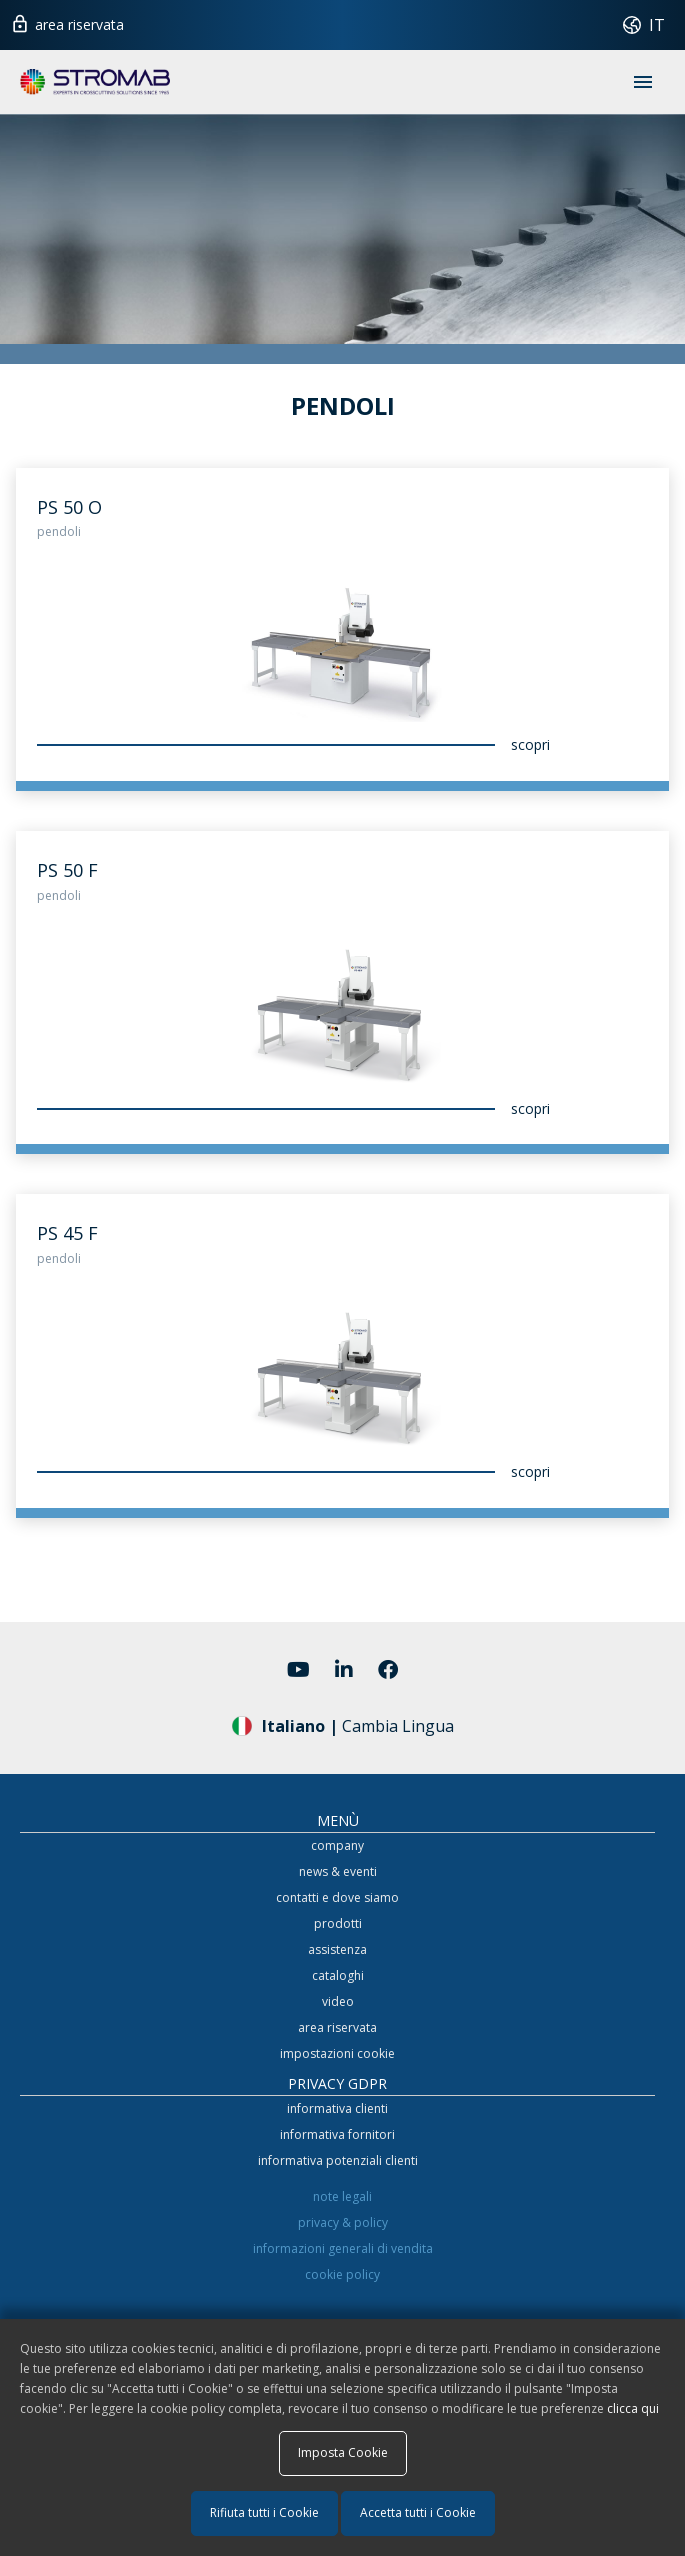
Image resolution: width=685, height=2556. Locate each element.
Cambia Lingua (343, 1725)
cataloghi (338, 1975)
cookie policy (342, 2274)
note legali (342, 2196)
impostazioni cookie (337, 2053)
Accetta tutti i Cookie (418, 2512)
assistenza (337, 1949)
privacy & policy (343, 2222)
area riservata (67, 22)
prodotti (338, 1923)
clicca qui (633, 2408)
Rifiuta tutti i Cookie (264, 2512)
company (337, 1845)
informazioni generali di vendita (343, 2248)
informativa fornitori (337, 2134)
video (338, 2001)
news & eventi (338, 1871)
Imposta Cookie (343, 2452)
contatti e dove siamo (337, 1897)
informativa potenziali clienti (338, 2160)
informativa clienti (337, 2108)
